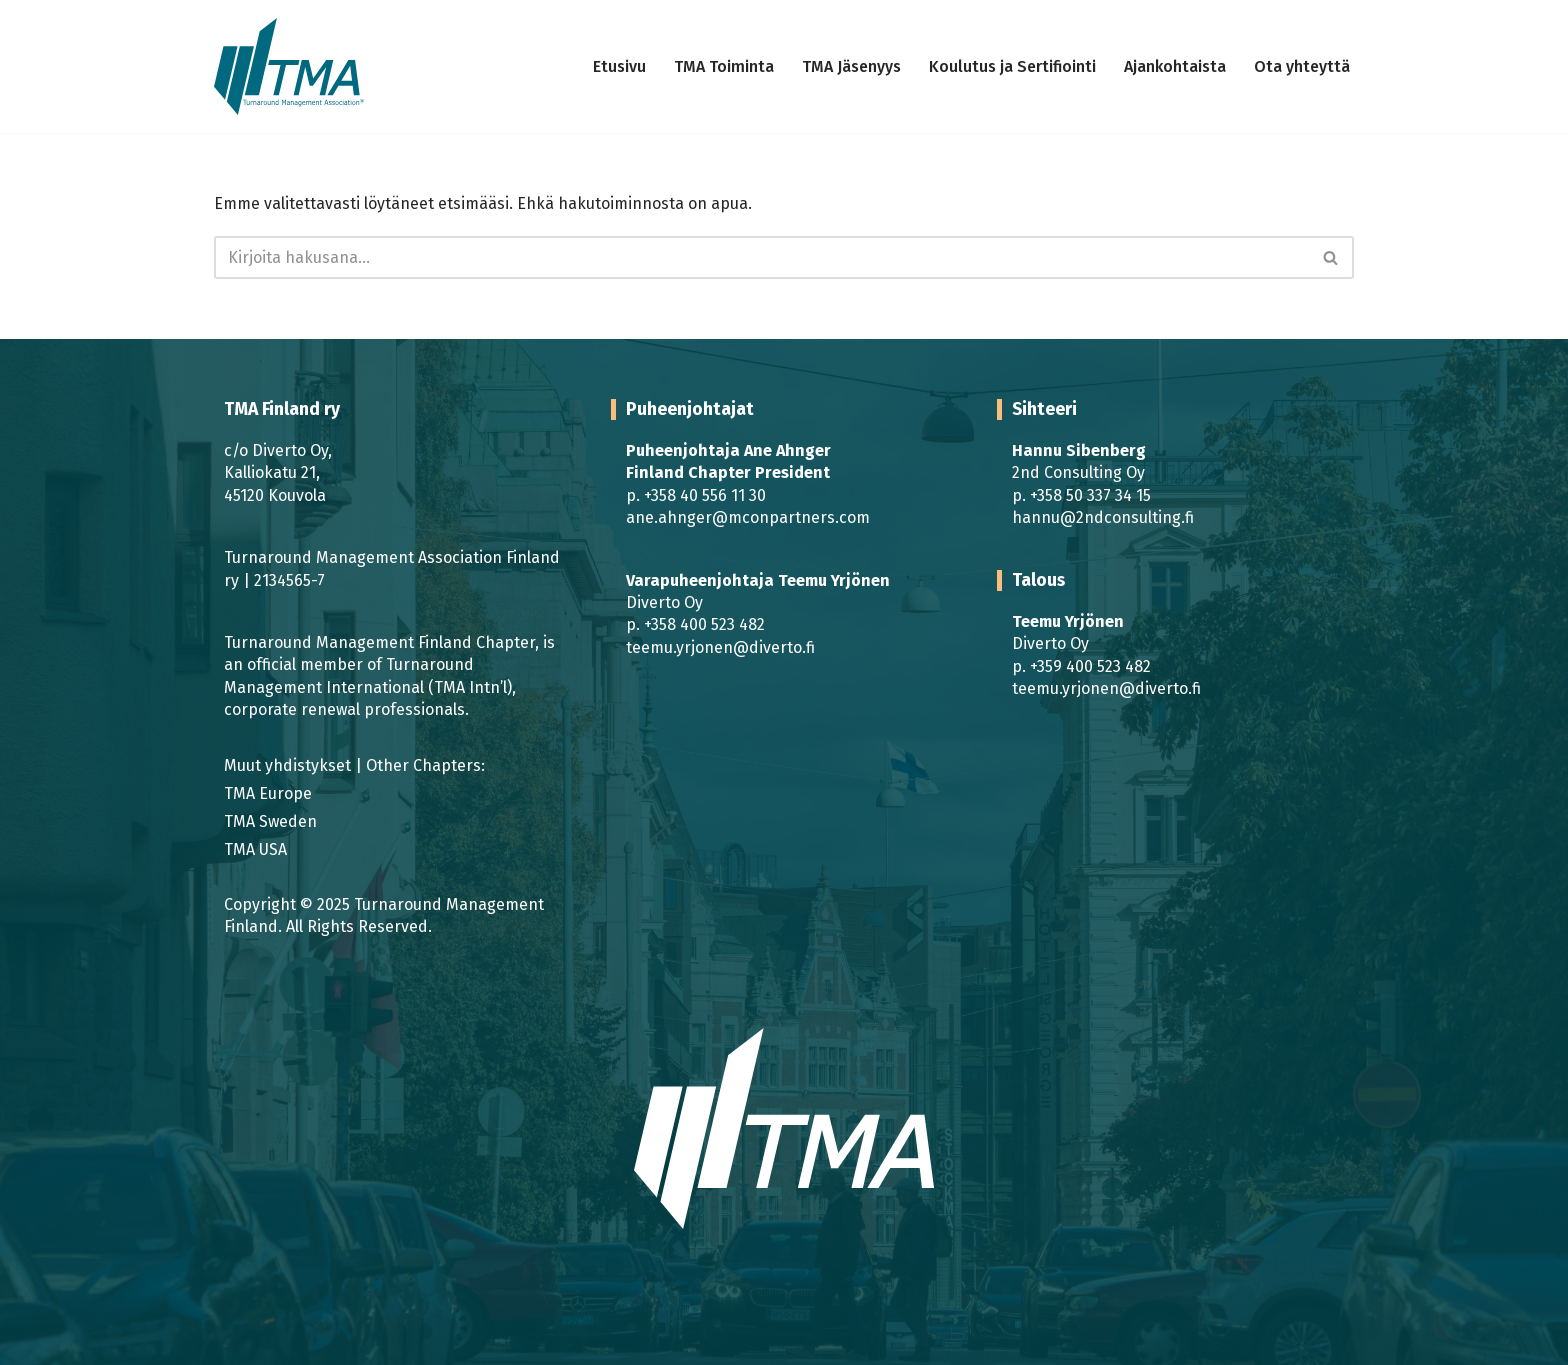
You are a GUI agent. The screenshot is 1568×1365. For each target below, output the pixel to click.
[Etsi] (761, 257)
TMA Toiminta (724, 66)
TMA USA (255, 849)
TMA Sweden (270, 821)
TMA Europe (268, 793)
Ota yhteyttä (1302, 66)
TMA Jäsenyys (851, 66)
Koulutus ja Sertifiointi (1012, 66)
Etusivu (619, 66)
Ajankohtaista (1175, 66)
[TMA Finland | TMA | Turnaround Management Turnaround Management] (289, 66)
